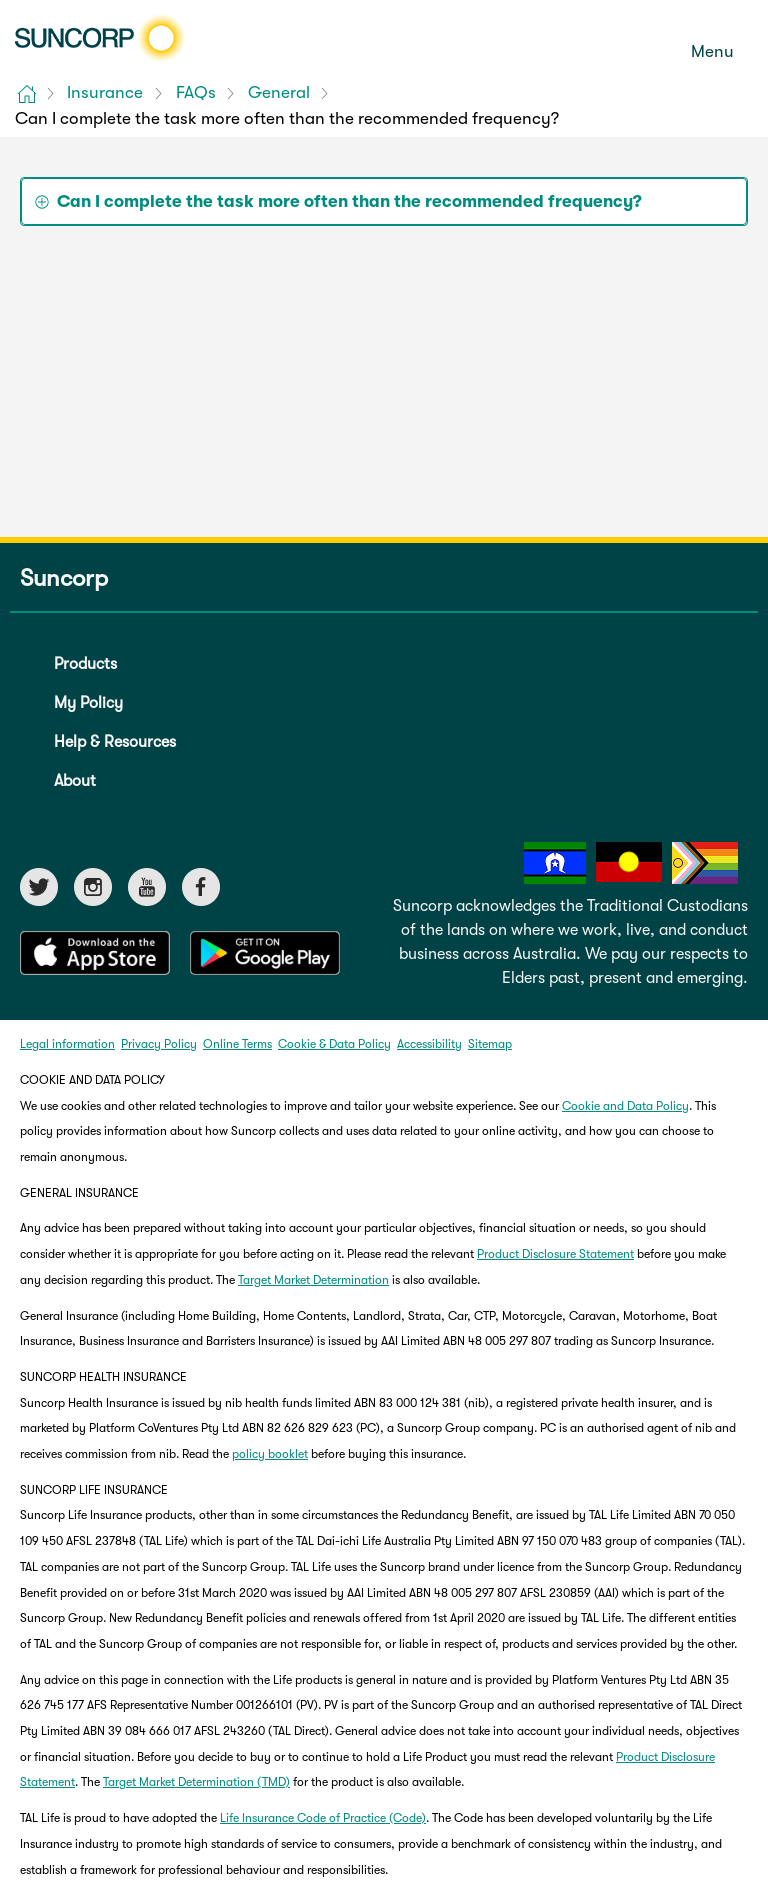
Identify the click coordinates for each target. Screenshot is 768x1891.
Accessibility (429, 1044)
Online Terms (237, 1044)
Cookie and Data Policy (625, 1106)
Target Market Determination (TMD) (196, 1782)
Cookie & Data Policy (334, 1044)
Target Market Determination (313, 1280)
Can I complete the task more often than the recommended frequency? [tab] (349, 201)
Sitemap (490, 1044)
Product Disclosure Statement (555, 1254)
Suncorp (64, 578)
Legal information (67, 1044)
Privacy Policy (159, 1044)
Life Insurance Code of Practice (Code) (323, 1818)
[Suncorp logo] (99, 38)
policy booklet (270, 1454)
